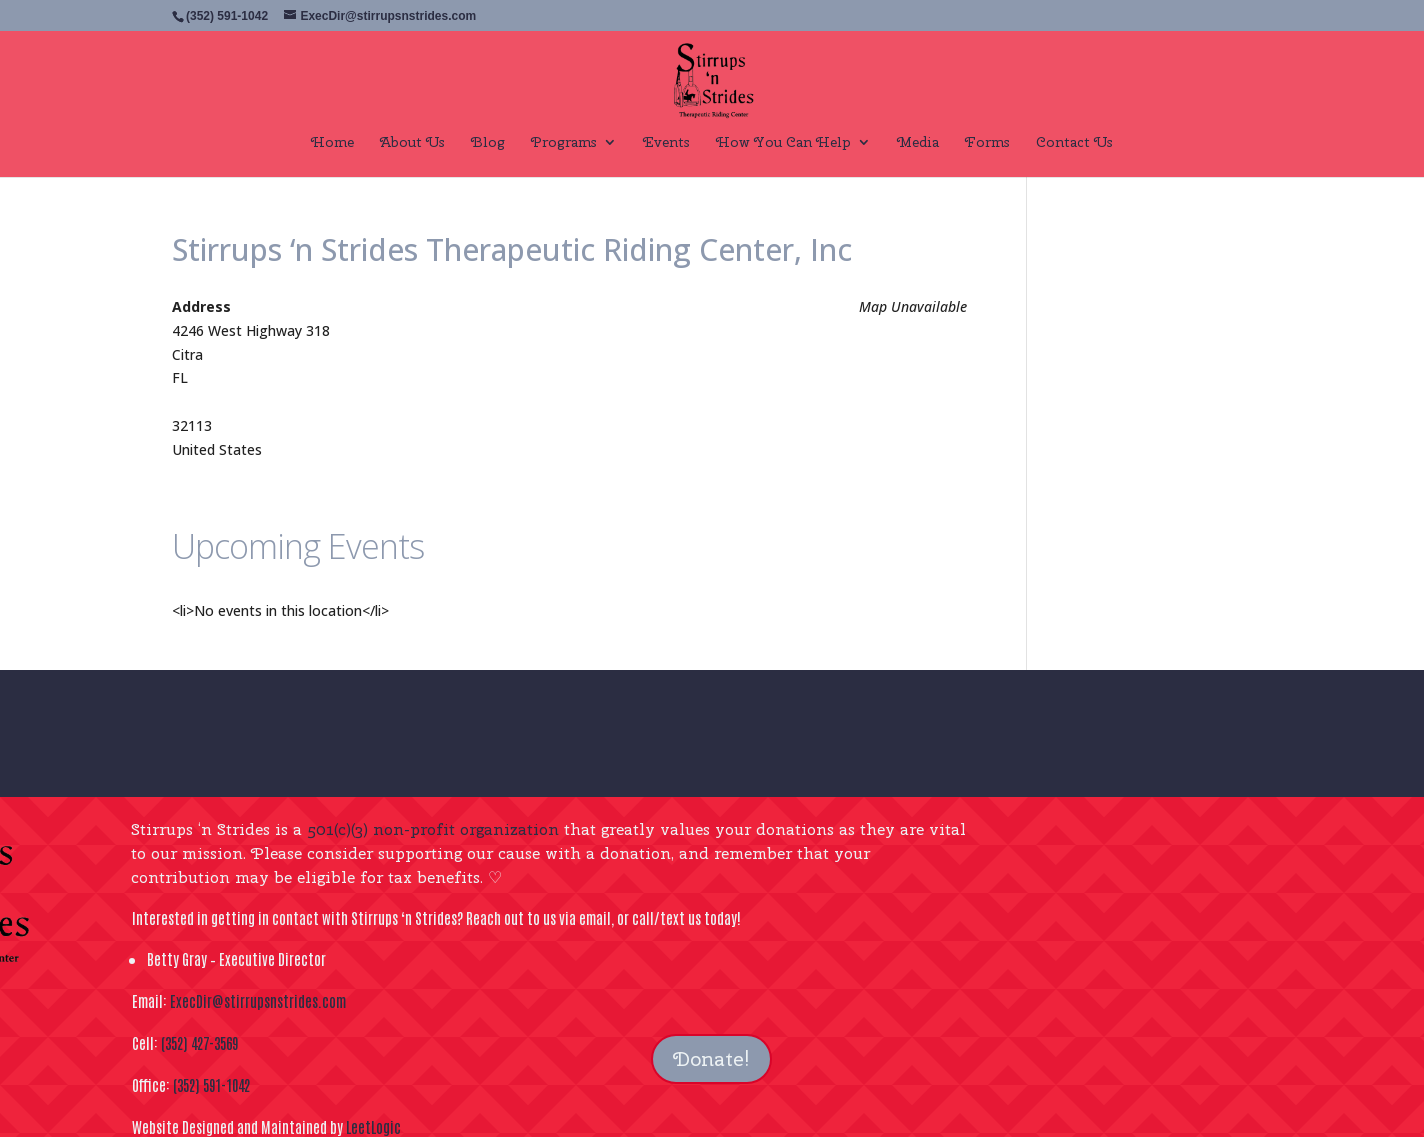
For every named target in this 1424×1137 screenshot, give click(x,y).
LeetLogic (373, 1126)
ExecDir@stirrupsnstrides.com (258, 1000)
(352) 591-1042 (211, 1084)
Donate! (711, 1058)
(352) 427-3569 (199, 1042)
